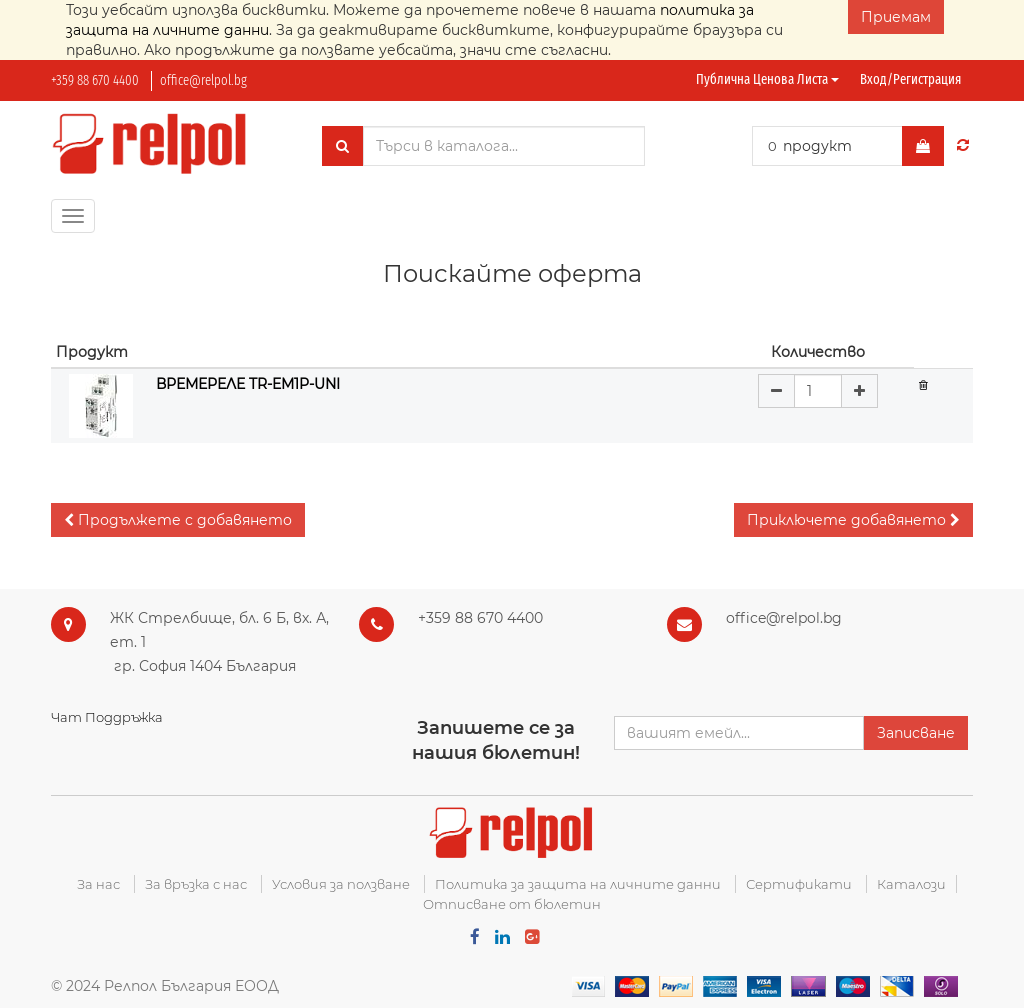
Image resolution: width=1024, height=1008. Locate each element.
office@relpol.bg (203, 80)
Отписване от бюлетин (512, 904)
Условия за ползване (341, 884)
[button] (178, 520)
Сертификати (799, 884)
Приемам (896, 17)
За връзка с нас (196, 884)
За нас (98, 884)
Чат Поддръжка (107, 717)
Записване (916, 733)
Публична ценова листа (767, 79)
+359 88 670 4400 (95, 80)
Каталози (911, 884)
